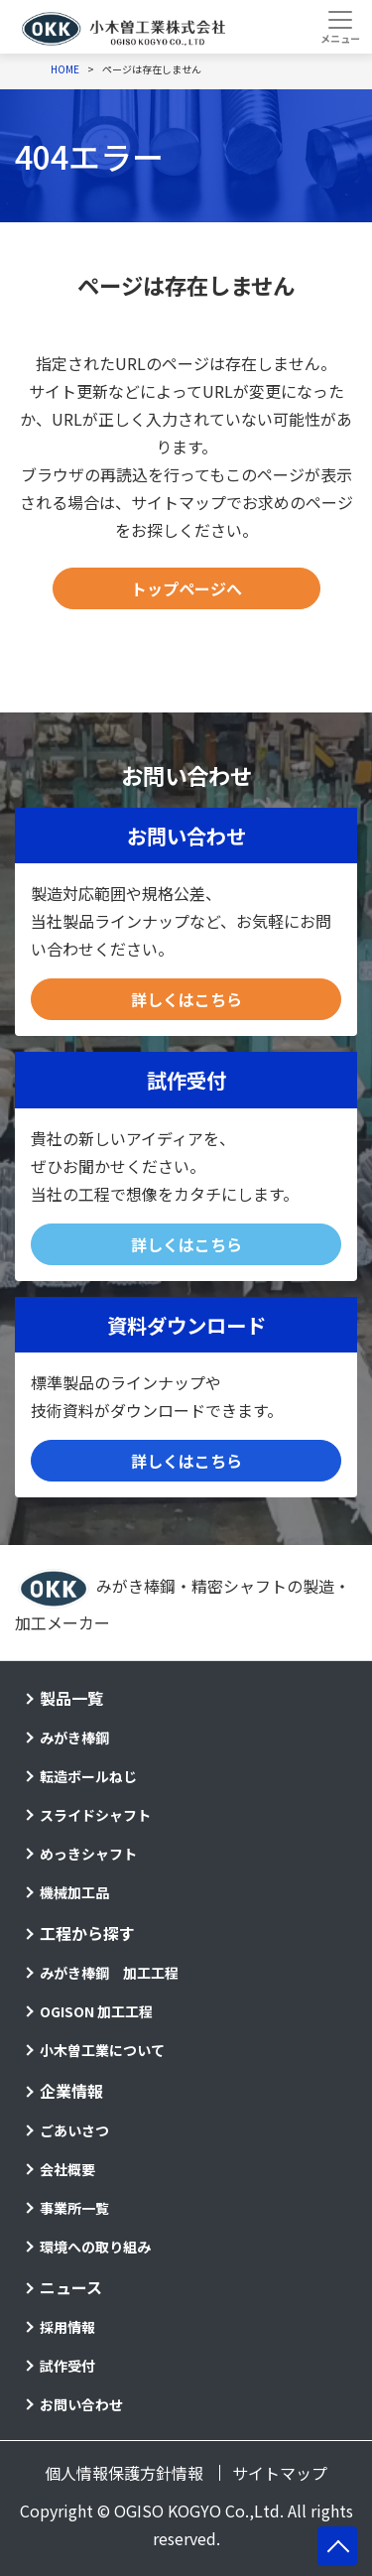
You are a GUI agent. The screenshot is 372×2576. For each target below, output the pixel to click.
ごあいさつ (74, 2130)
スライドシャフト (95, 1815)
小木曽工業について (102, 2050)
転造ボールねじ (88, 1776)
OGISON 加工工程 (96, 2011)
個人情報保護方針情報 (124, 2473)
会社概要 (67, 2169)
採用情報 (67, 2327)
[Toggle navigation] (339, 27)
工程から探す (87, 1933)
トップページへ (186, 588)
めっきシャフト (88, 1854)
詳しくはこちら (186, 999)
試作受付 (67, 2366)
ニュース (71, 2287)
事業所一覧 (74, 2208)
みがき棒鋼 (74, 1737)
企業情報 (71, 2091)
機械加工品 (74, 1892)
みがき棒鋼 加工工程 (109, 1973)
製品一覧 (71, 1698)
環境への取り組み (95, 2246)
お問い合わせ (81, 2404)
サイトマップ (279, 2473)
